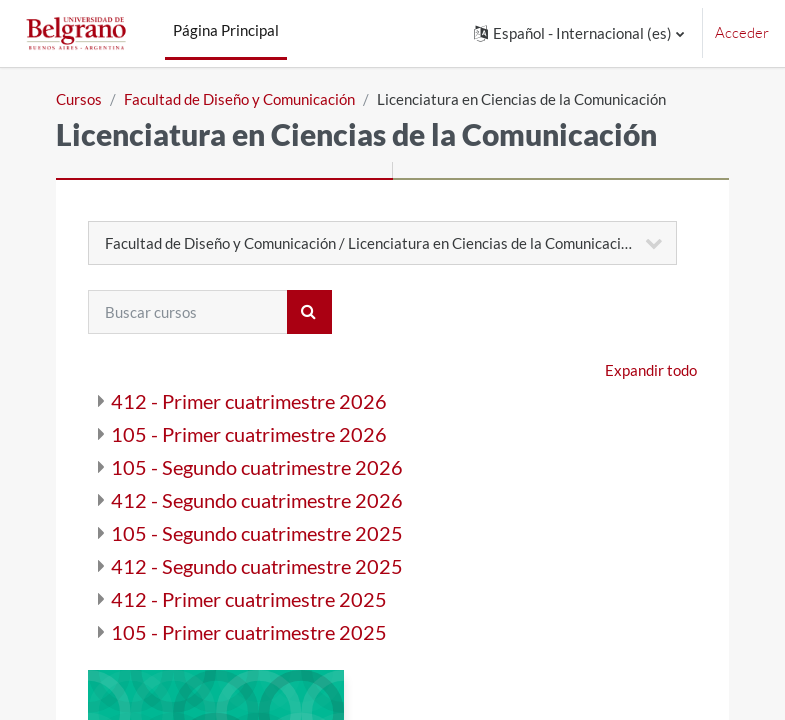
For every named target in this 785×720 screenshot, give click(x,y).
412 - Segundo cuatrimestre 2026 (257, 500)
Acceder (742, 32)
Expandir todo (651, 370)
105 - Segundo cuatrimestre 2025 (257, 533)
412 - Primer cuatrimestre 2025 (249, 599)
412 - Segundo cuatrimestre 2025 (257, 566)
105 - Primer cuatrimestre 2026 (249, 434)
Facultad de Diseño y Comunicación (239, 99)
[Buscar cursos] (188, 312)
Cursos (79, 99)
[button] (579, 33)
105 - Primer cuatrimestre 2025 (249, 632)
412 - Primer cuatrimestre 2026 (249, 401)
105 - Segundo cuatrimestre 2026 (257, 467)
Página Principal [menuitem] (226, 30)
